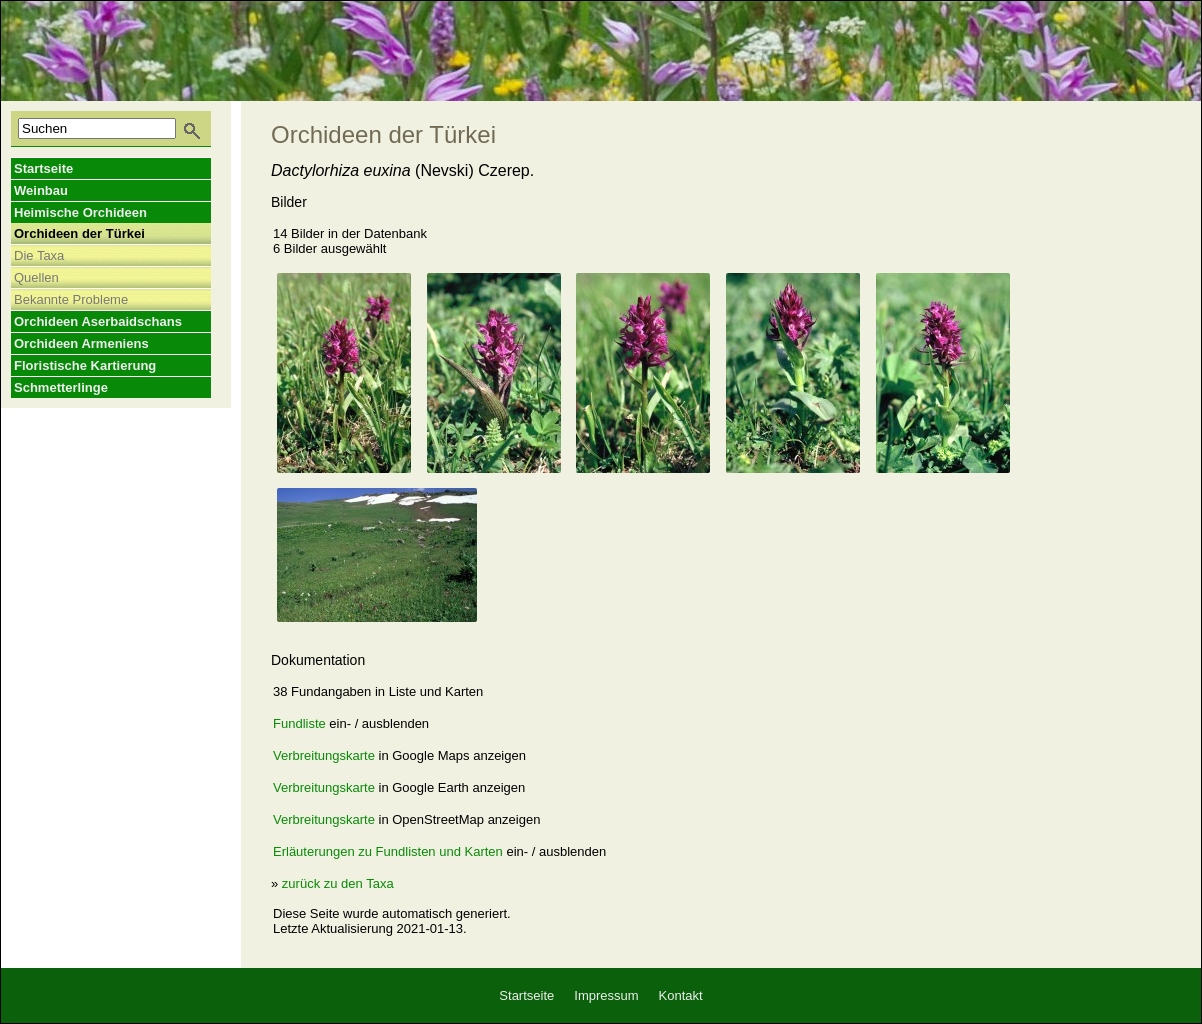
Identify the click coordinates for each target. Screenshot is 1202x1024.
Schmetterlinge (61, 387)
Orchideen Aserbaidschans (98, 321)
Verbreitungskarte (324, 755)
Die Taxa (39, 255)
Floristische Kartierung (85, 365)
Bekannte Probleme (71, 299)
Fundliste (299, 723)
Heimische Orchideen (80, 212)
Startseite (43, 168)
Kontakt (681, 995)
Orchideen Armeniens (81, 343)
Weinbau (41, 190)
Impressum (606, 995)
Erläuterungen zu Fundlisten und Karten (388, 851)
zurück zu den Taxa (338, 883)
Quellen (36, 277)
